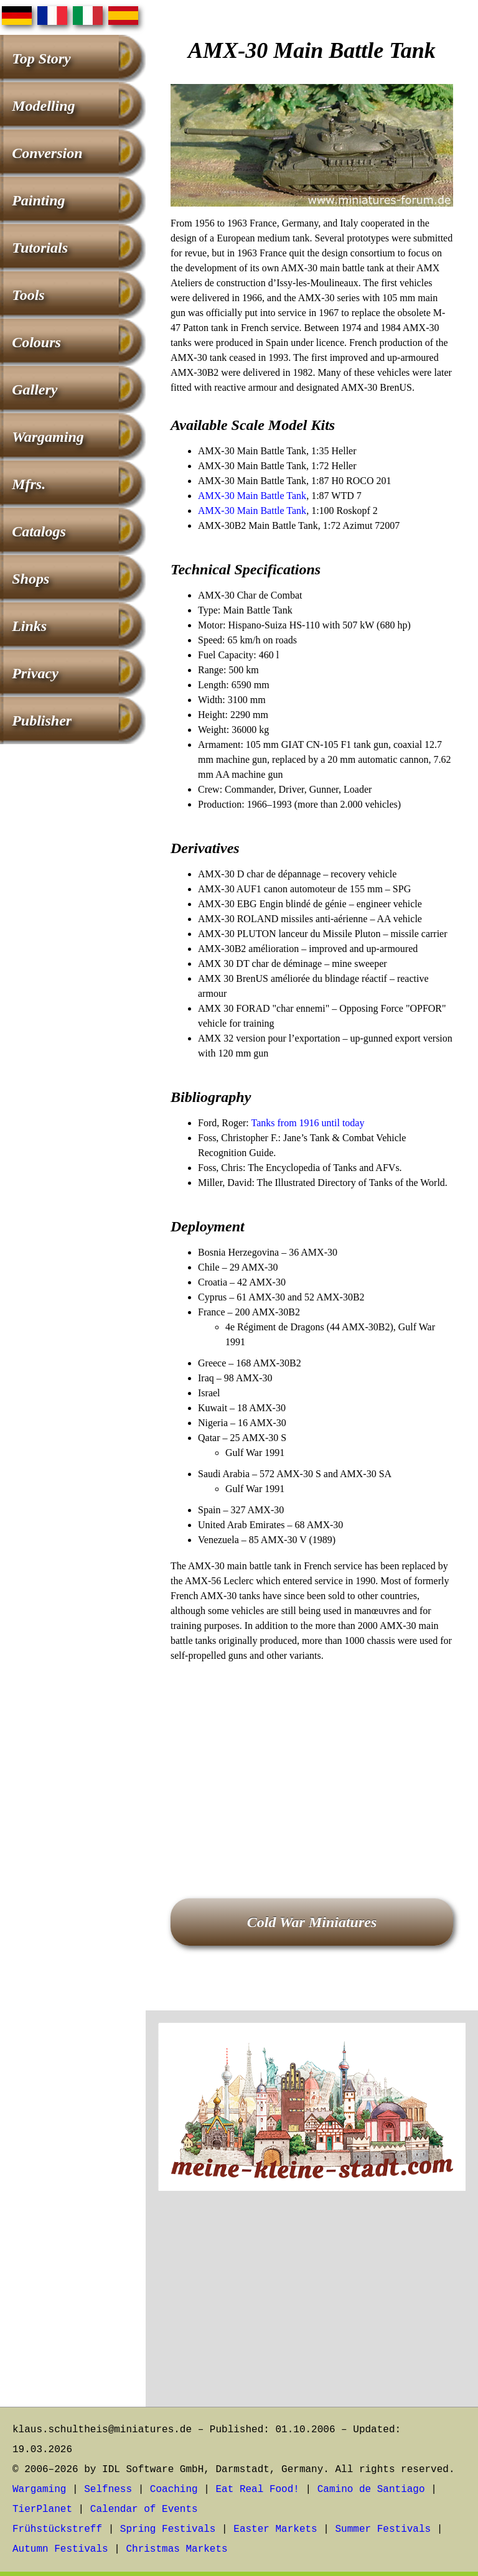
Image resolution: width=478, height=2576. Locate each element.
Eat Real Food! (257, 2489)
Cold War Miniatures (312, 1922)
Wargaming (48, 437)
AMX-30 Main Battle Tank (252, 495)
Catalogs (39, 531)
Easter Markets (275, 2529)
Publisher (42, 720)
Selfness (108, 2489)
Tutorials (40, 248)
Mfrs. (28, 484)
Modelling (43, 106)
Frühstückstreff (57, 2529)
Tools (28, 295)
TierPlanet (42, 2509)
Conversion (47, 153)
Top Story (41, 58)
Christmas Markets (176, 2549)
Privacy (35, 673)
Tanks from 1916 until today (307, 1123)
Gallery (34, 389)
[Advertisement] (312, 1763)
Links (29, 626)
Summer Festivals (383, 2529)
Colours (36, 342)
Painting (38, 200)
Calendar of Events (144, 2509)
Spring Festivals (168, 2529)
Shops (30, 579)
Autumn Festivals (60, 2549)
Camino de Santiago (371, 2489)
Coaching (174, 2489)
